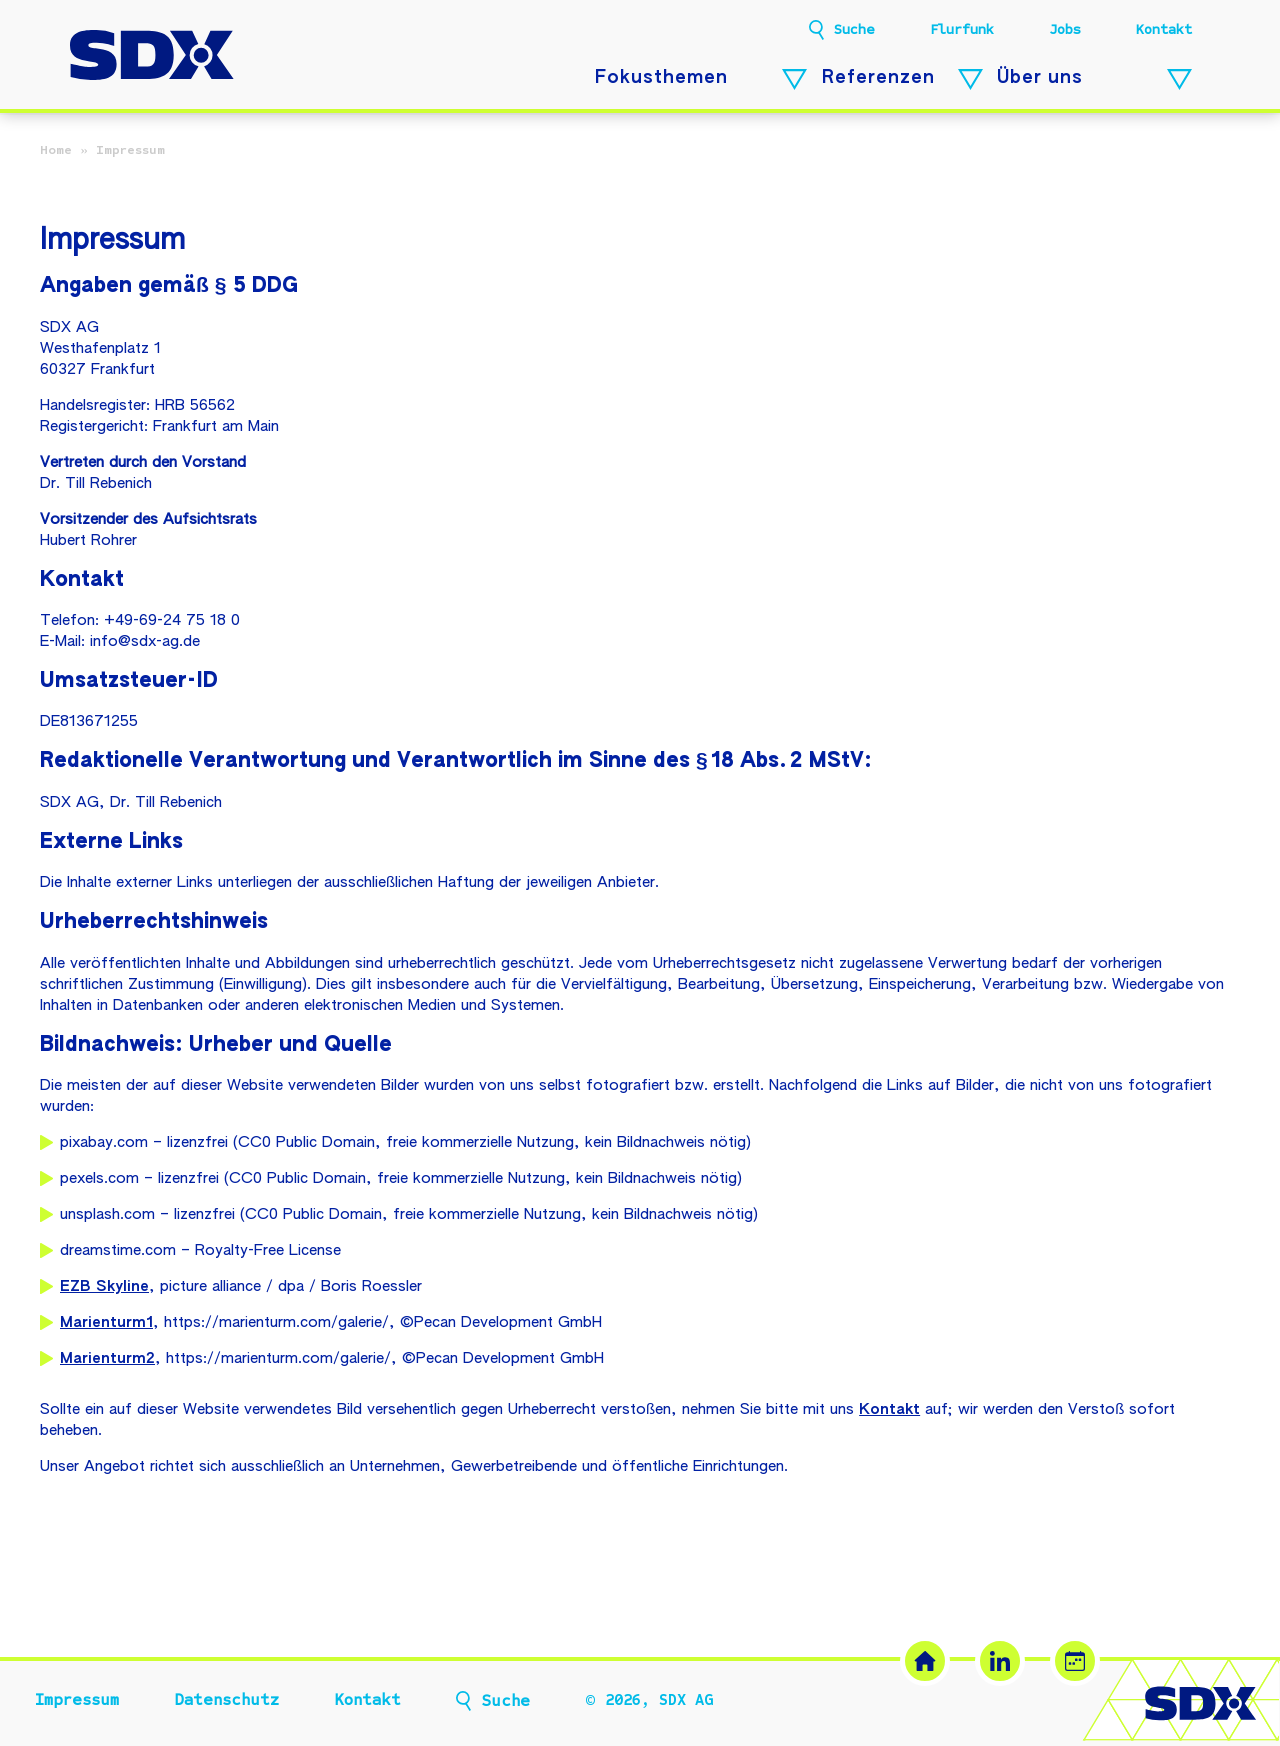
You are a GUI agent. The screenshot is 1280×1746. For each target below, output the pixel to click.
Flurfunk (962, 29)
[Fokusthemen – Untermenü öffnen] (794, 79)
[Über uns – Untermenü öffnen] (1179, 79)
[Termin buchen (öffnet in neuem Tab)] (1075, 1661)
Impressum (77, 1700)
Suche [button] (854, 30)
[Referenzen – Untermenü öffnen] (970, 79)
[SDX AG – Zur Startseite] (152, 57)
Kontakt (1164, 29)
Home (56, 150)
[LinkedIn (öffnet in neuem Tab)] (1000, 1661)
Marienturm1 (106, 1322)
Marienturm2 (107, 1358)
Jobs (1065, 29)
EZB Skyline (104, 1286)
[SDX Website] (925, 1661)
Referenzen (878, 78)
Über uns (1040, 78)
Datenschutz (226, 1700)
